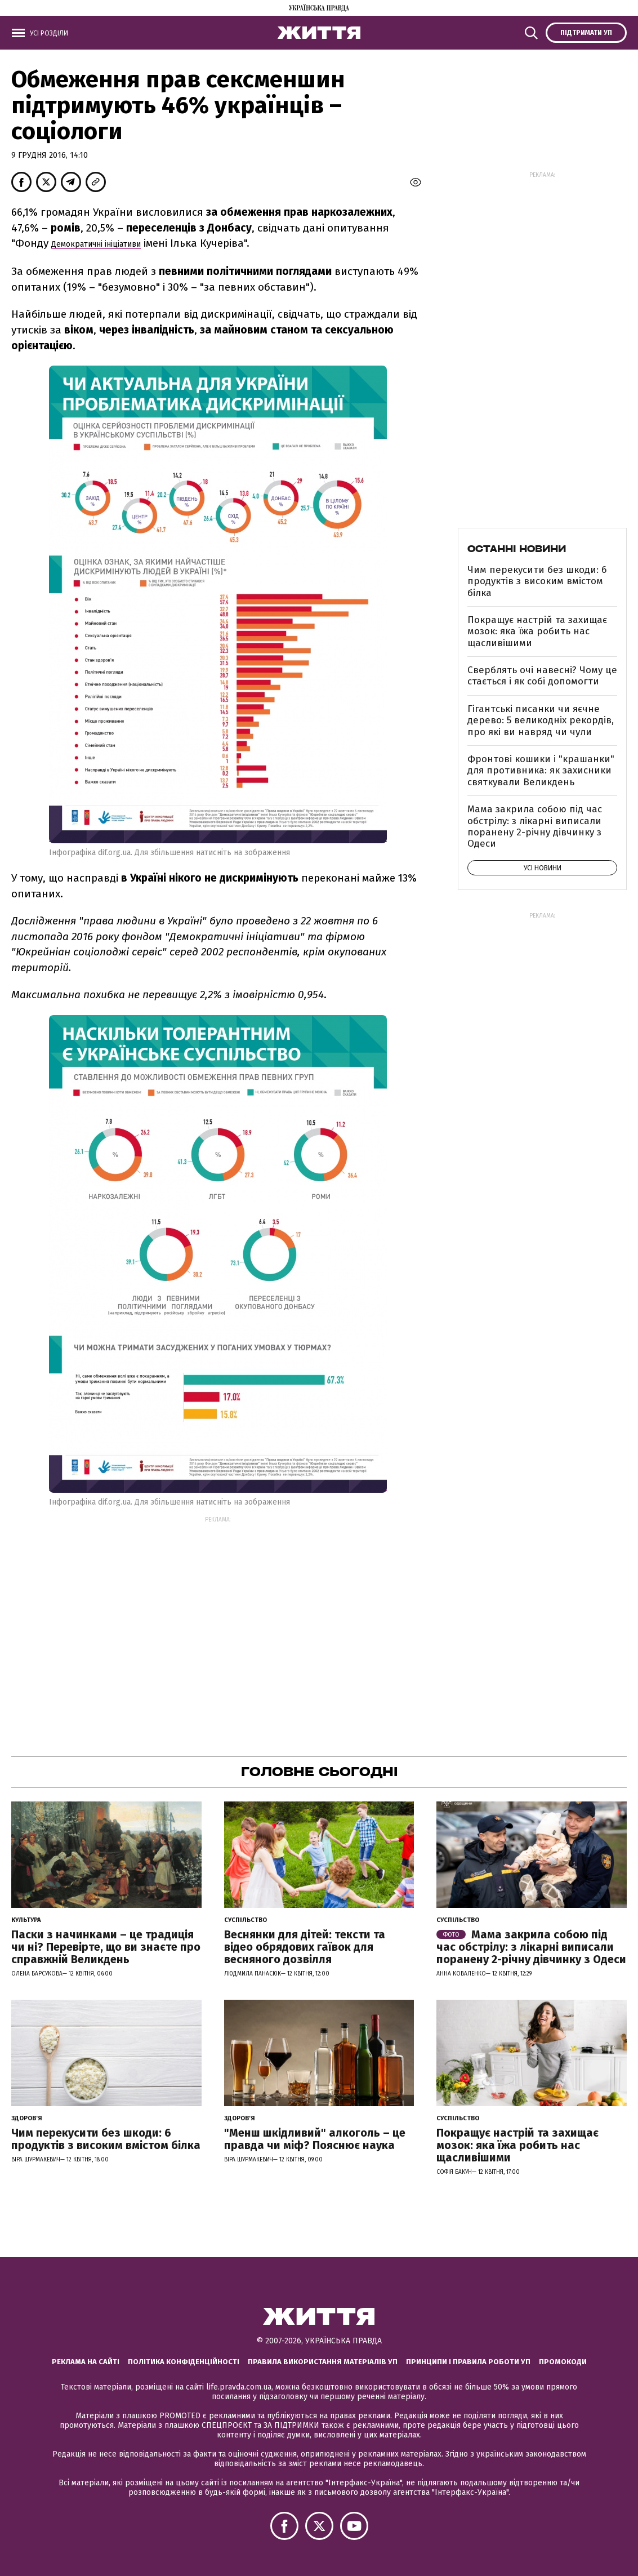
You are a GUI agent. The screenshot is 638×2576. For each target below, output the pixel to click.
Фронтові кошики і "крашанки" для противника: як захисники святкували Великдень (540, 770)
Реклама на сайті (85, 2361)
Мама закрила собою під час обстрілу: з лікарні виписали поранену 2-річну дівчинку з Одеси (534, 826)
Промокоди (563, 2361)
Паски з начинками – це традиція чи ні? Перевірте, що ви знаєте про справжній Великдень (105, 1947)
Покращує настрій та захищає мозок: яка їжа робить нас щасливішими (537, 631)
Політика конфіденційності (183, 2361)
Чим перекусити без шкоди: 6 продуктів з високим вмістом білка (536, 581)
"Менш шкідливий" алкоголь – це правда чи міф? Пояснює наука (314, 2139)
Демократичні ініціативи (96, 244)
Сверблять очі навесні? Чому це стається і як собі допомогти (542, 675)
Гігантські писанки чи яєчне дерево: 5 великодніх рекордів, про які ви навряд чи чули (540, 720)
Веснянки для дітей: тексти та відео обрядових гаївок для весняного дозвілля (304, 1947)
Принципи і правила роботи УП (468, 2361)
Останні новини (516, 548)
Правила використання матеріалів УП (323, 2361)
